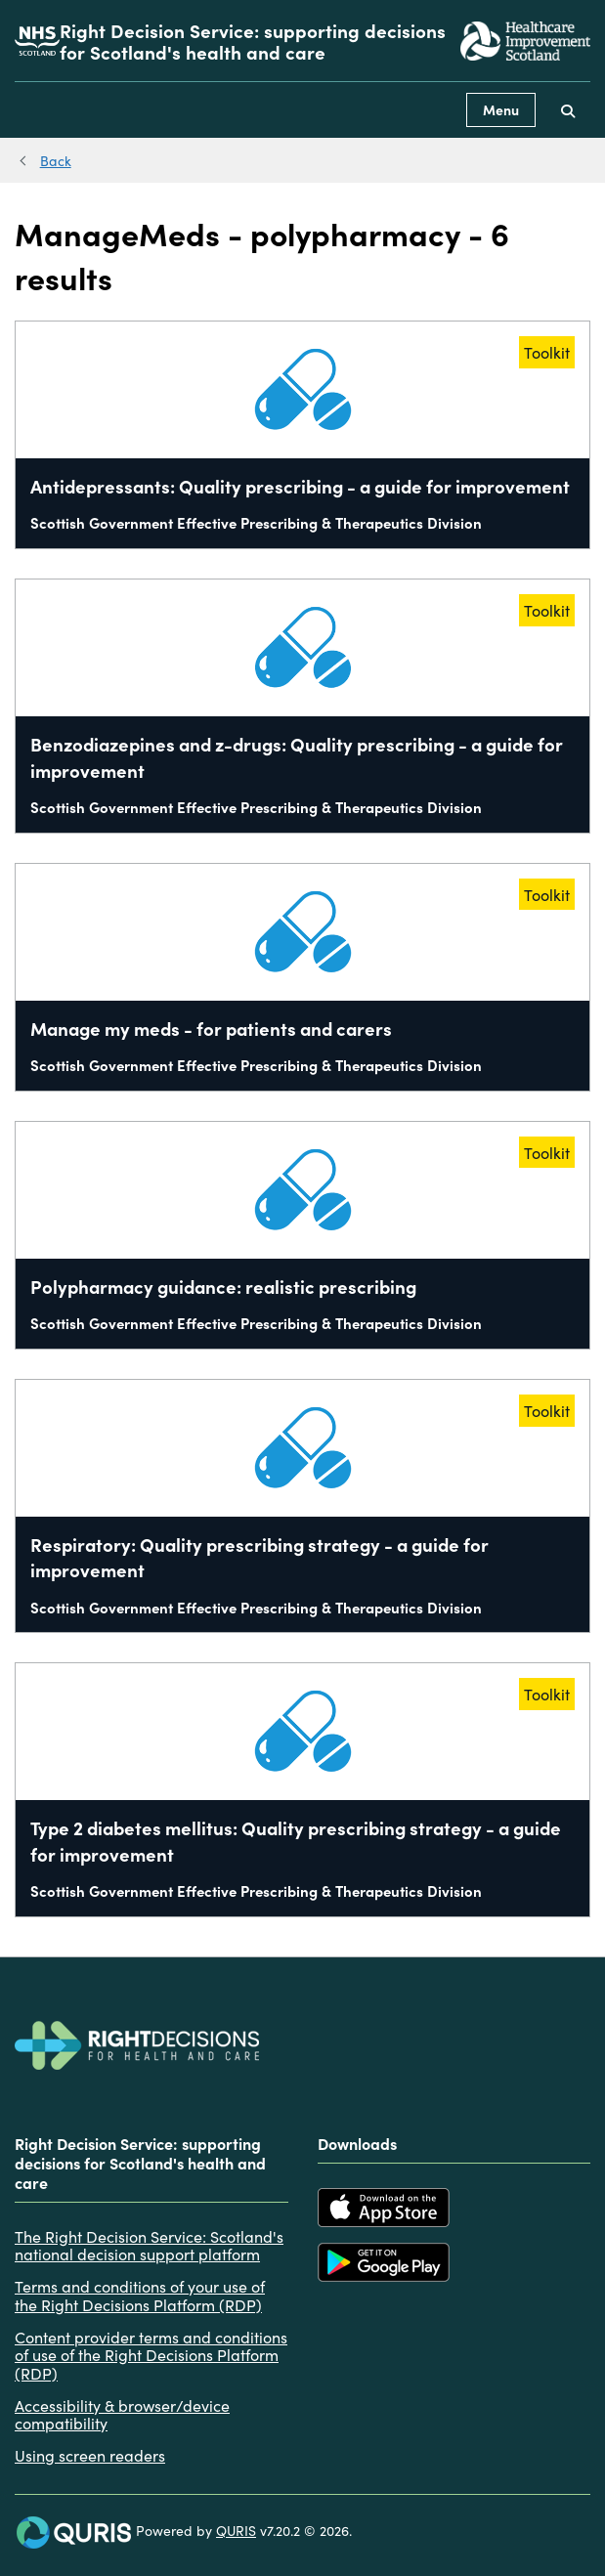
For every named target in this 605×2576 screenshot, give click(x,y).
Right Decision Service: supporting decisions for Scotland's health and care (253, 41)
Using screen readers (90, 2455)
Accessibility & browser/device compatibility (122, 2414)
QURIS (236, 2530)
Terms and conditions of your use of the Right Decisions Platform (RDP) (140, 2295)
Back (55, 160)
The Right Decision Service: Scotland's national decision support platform (149, 2245)
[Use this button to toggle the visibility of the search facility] (567, 110)
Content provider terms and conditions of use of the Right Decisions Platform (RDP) (151, 2355)
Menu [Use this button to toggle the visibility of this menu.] (501, 109)
